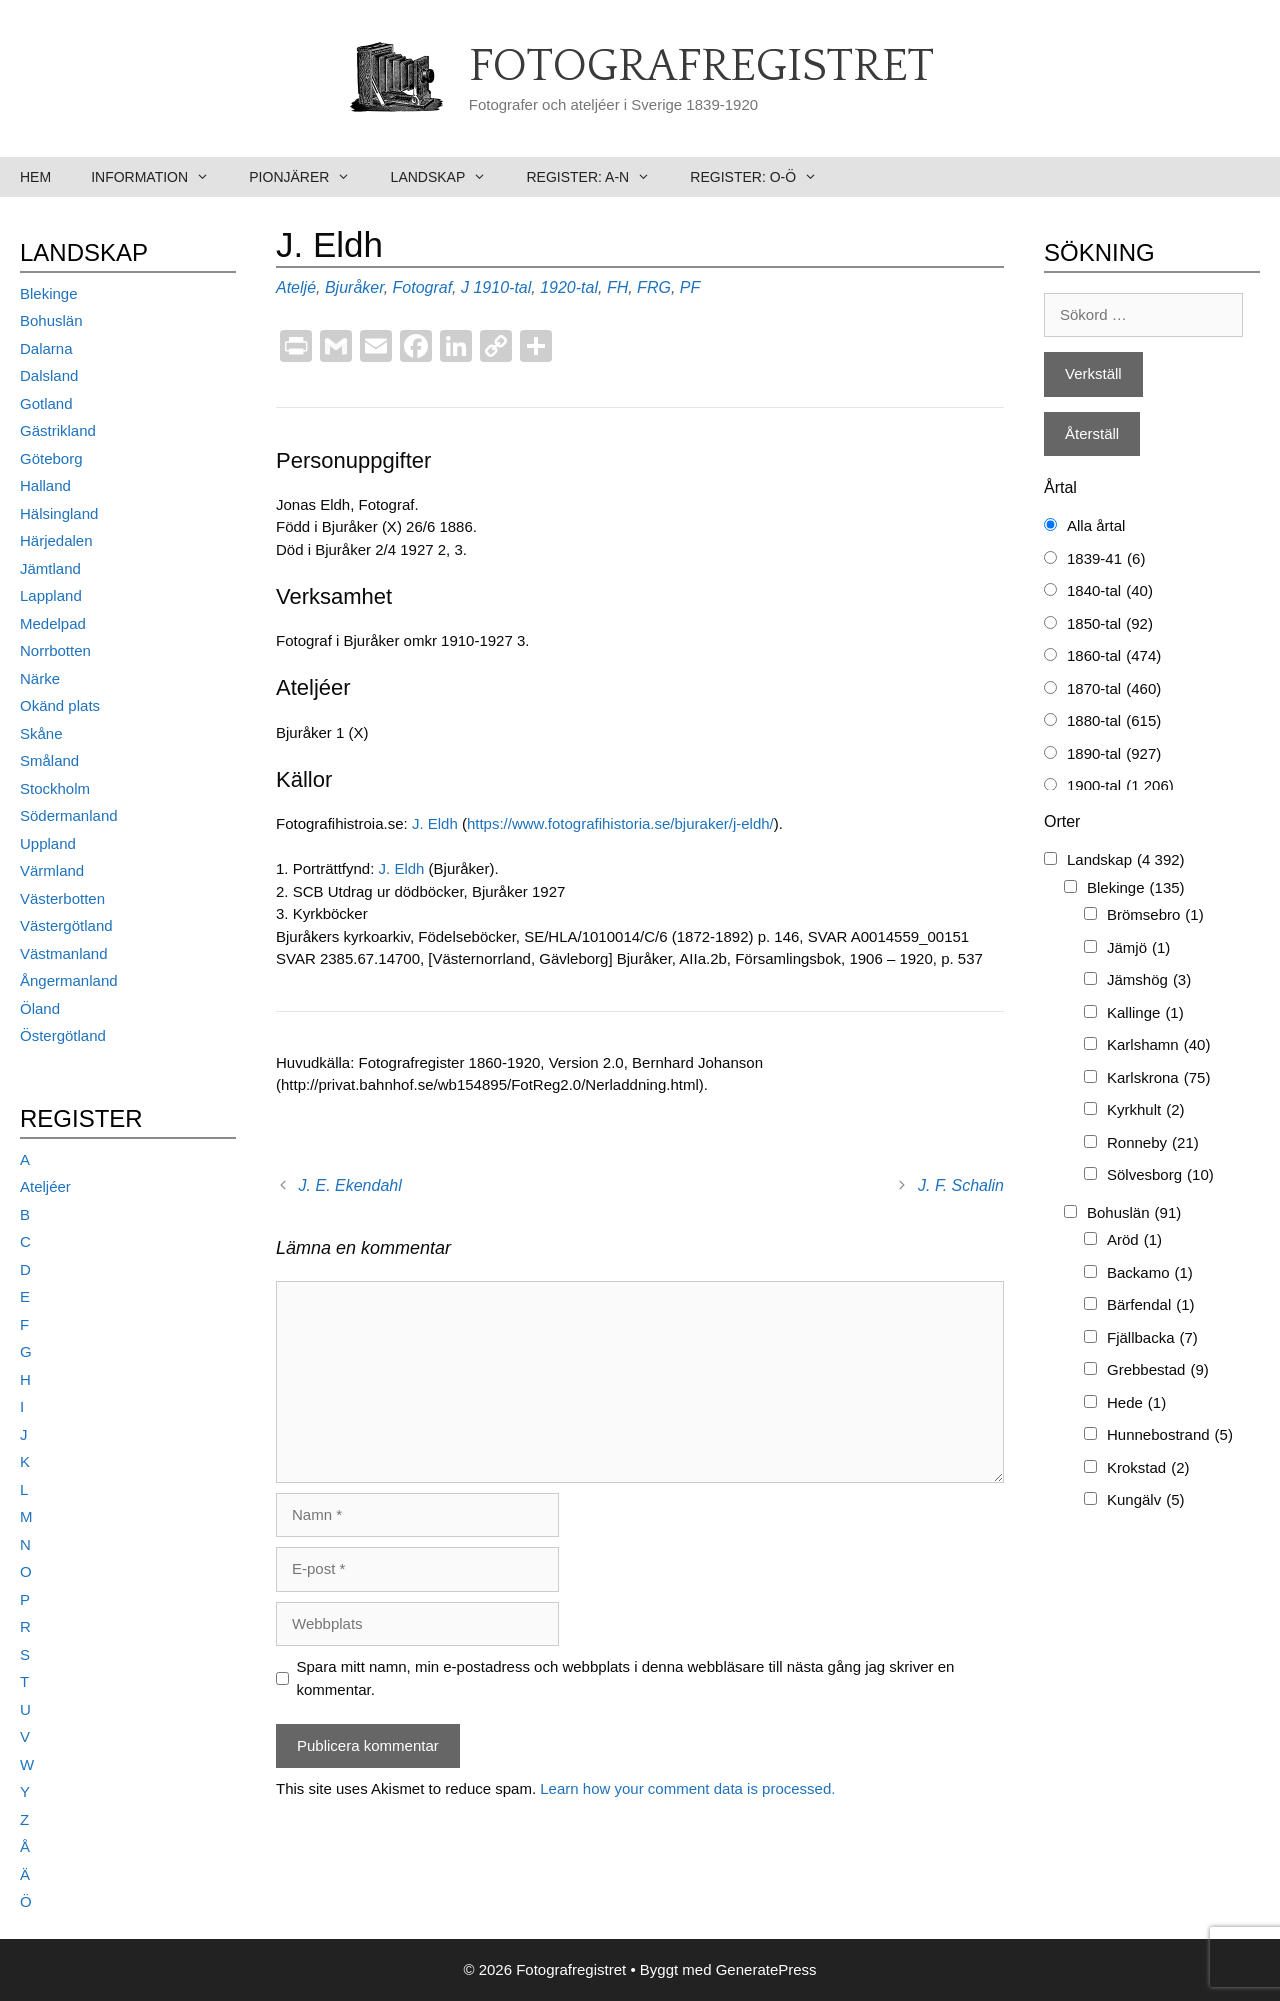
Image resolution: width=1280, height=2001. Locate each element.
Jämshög (1149, 980)
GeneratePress (766, 1969)
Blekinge (49, 293)
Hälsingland (59, 513)
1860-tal (1114, 656)
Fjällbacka (1152, 1338)
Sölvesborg (1160, 1175)
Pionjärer (309, 177)
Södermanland (69, 815)
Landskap (449, 177)
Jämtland (50, 568)
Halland (45, 485)
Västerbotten (62, 898)
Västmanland (64, 953)
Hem (35, 177)
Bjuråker (354, 287)
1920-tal (569, 287)
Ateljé (296, 287)
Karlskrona (1158, 1078)
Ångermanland (69, 980)
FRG (654, 287)
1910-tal (502, 287)
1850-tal (1110, 624)
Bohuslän (51, 320)
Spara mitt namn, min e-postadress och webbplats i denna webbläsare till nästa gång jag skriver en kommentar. (626, 1678)
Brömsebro (1155, 915)
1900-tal (1120, 786)
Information (160, 177)
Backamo (1150, 1273)
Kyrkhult (1146, 1110)
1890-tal (1114, 754)
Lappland (51, 595)
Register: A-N (598, 177)
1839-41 (1106, 559)
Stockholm (55, 788)
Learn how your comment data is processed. (687, 1788)
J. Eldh (435, 823)
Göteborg (51, 458)
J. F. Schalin (961, 1185)
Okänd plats (60, 705)
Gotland (46, 403)
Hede (1136, 1403)
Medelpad (53, 623)
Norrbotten (55, 650)
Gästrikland (58, 430)
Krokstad (1148, 1468)
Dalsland (49, 375)
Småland (49, 760)
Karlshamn (1158, 1045)
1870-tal (1114, 689)
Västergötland (66, 925)
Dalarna (46, 348)
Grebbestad (1158, 1370)
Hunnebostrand (1170, 1435)
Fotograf (423, 287)
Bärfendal (1151, 1305)
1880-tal (1114, 721)
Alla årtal (1096, 525)
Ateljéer (45, 1186)
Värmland (52, 870)
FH (617, 287)
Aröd (1134, 1240)
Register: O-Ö (763, 177)
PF (690, 287)
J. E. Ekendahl (350, 1185)
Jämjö (1138, 948)
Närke (40, 678)
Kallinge (1145, 1013)
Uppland (48, 843)
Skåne (41, 733)
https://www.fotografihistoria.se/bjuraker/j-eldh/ (620, 823)
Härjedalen (56, 540)
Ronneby (1153, 1143)
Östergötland (63, 1035)
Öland (40, 1008)
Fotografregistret (701, 67)
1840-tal (1110, 591)
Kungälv (1146, 1500)
